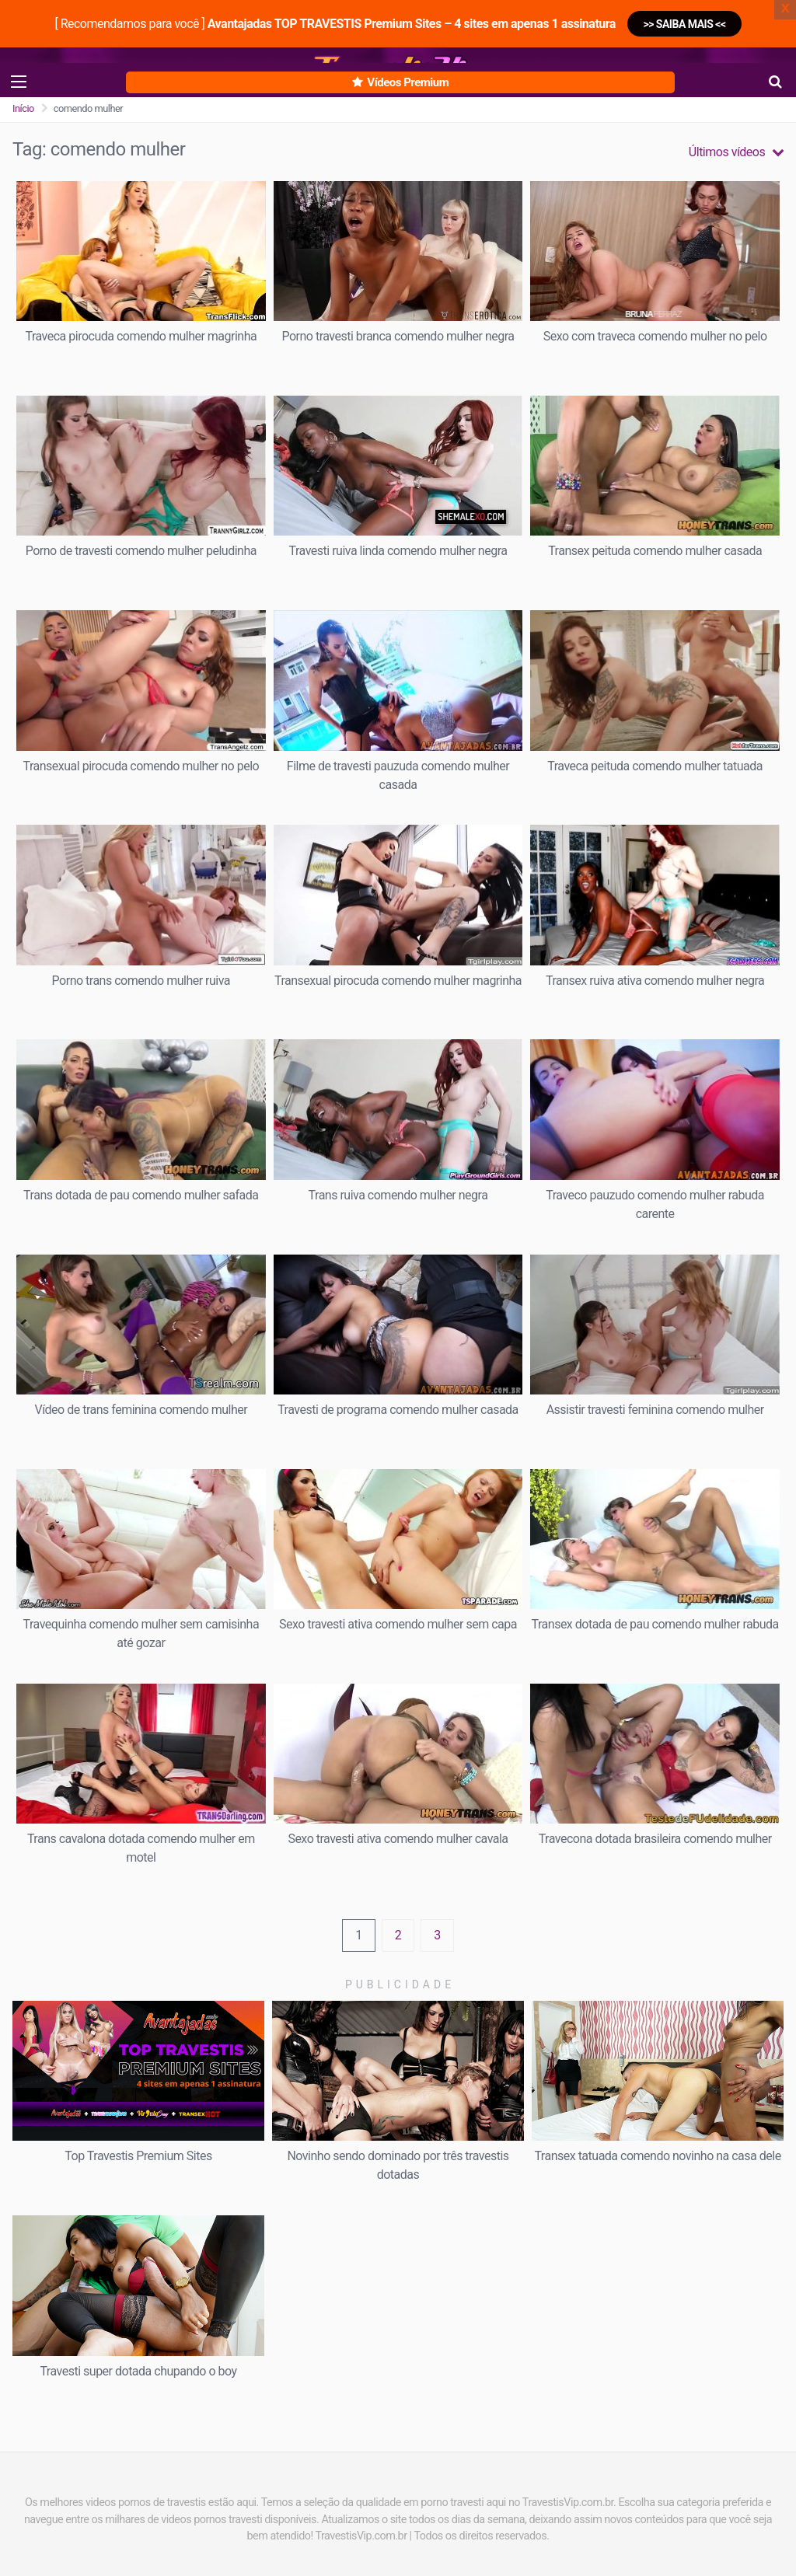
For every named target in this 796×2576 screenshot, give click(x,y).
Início (23, 108)
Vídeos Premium (400, 82)
